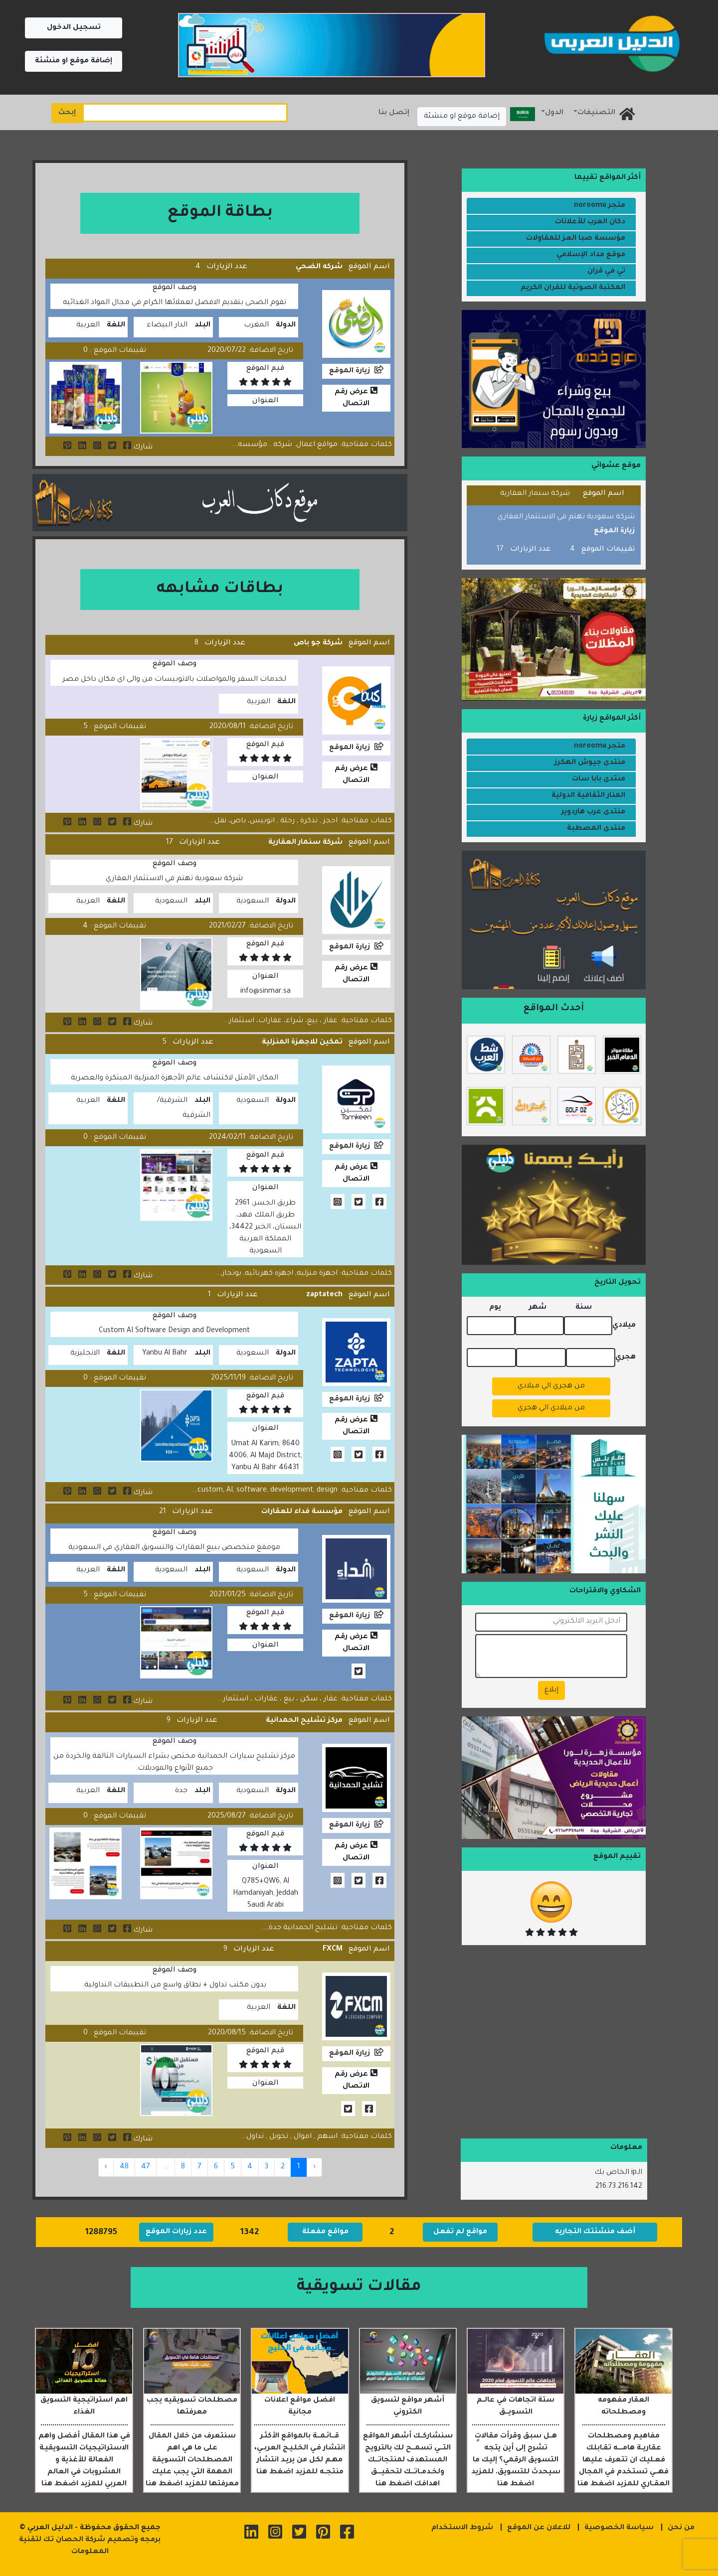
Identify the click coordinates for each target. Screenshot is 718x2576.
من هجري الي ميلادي (551, 1386)
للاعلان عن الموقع (538, 2528)
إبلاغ (551, 1690)
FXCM (333, 1950)
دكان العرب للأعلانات (590, 222)
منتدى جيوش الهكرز (589, 763)
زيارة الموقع (349, 371)
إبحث (67, 113)
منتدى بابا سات (598, 779)
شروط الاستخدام (462, 2528)
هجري (625, 1358)
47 (145, 2167)
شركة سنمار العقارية (305, 843)
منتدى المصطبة (596, 829)
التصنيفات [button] (596, 113)
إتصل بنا (393, 113)
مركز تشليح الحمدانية (304, 1721)
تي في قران (606, 272)
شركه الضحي (319, 267)
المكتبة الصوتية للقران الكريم (573, 288)
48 (124, 2167)
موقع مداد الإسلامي (590, 255)
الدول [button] (554, 113)
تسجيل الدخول (74, 28)
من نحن (681, 2528)
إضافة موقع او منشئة (73, 61)
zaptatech (324, 1295)
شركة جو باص (318, 643)
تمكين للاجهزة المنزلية (302, 1043)
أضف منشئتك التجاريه (595, 2232)
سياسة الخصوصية (619, 2528)
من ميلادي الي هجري (551, 1408)
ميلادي (624, 1326)
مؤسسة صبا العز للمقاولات (575, 239)
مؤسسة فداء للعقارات (302, 1512)
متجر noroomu (599, 206)
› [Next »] (106, 2167)
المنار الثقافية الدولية (588, 796)
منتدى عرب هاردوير (593, 812)
